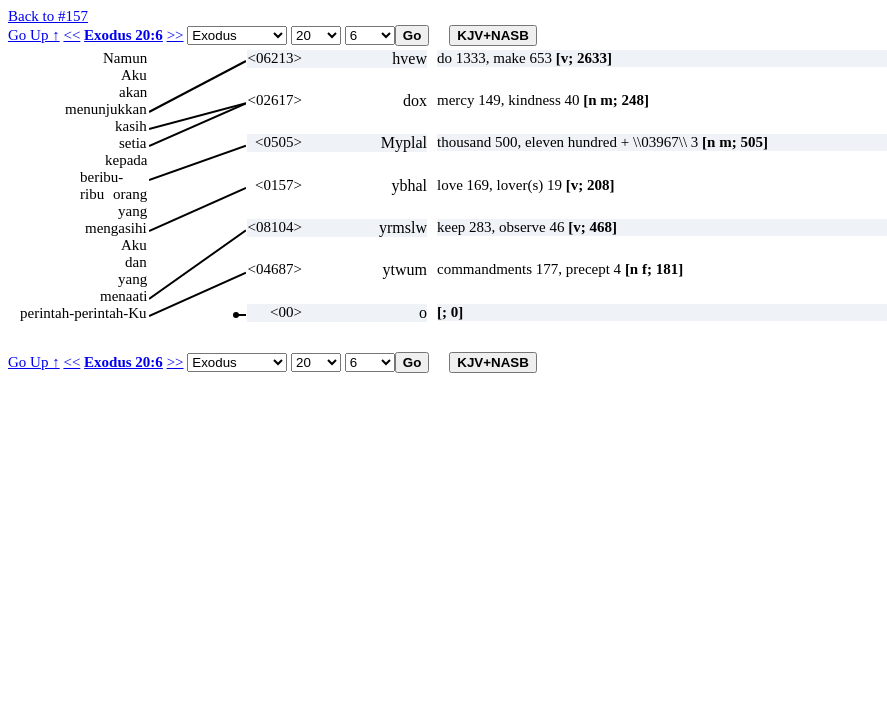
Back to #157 (48, 16)
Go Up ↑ (34, 35)
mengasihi (116, 228)
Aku (134, 75)
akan (133, 92)
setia (133, 143)
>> (175, 35)
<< (71, 35)
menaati (123, 296)
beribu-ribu (101, 177)
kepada (126, 160)
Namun (125, 58)
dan (136, 262)
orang (130, 194)
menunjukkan (106, 109)
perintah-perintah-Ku (83, 313)
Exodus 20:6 (123, 35)
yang (132, 211)
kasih (131, 126)
